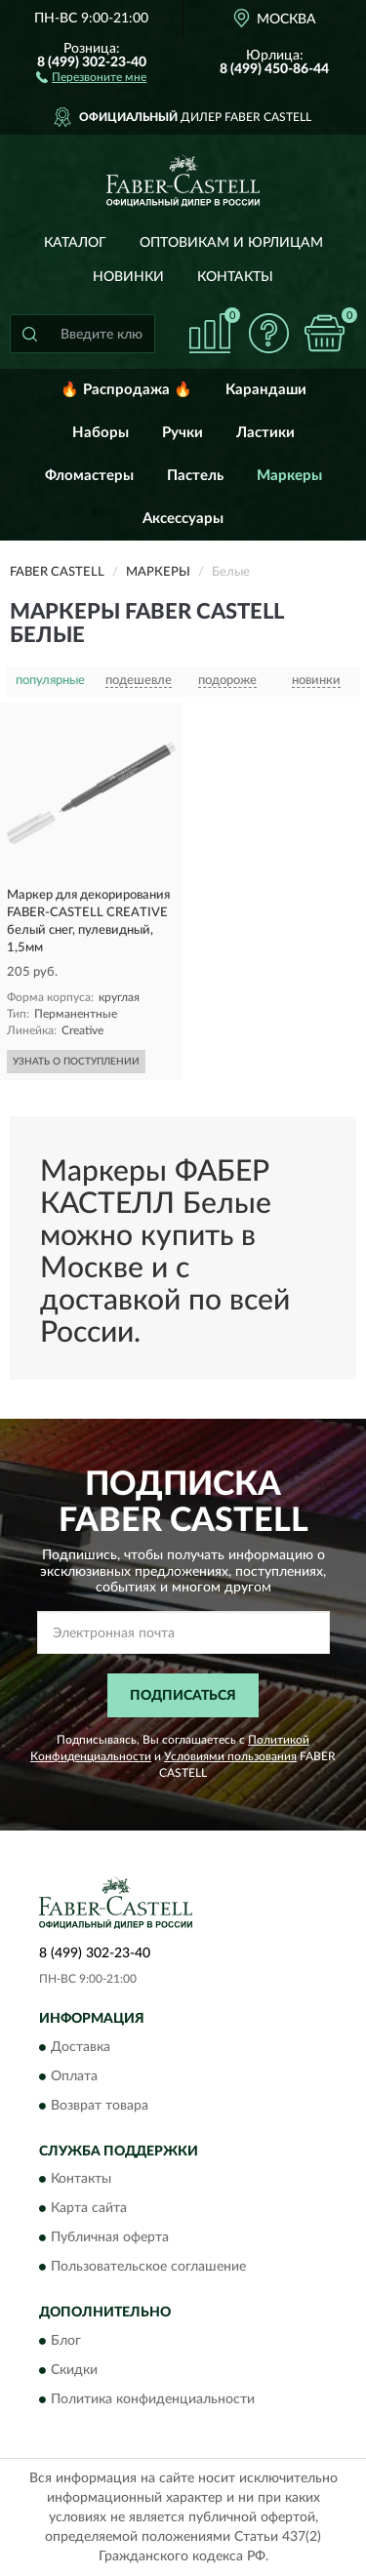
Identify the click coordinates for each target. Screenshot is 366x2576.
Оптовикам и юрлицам (231, 243)
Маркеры (289, 475)
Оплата (74, 2076)
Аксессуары (183, 518)
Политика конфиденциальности (153, 2399)
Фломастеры (89, 475)
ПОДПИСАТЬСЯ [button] (183, 1696)
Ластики (265, 432)
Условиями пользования (230, 1756)
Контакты (235, 277)
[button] (91, 76)
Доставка (80, 2047)
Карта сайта (89, 2209)
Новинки (128, 277)
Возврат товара (99, 2106)
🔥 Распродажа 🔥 (126, 389)
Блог (66, 2341)
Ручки (182, 432)
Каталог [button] (75, 243)
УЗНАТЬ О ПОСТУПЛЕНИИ (76, 1062)
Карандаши (265, 389)
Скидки (74, 2370)
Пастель (195, 475)
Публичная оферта (110, 2238)
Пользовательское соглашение (148, 2267)
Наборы (100, 432)
